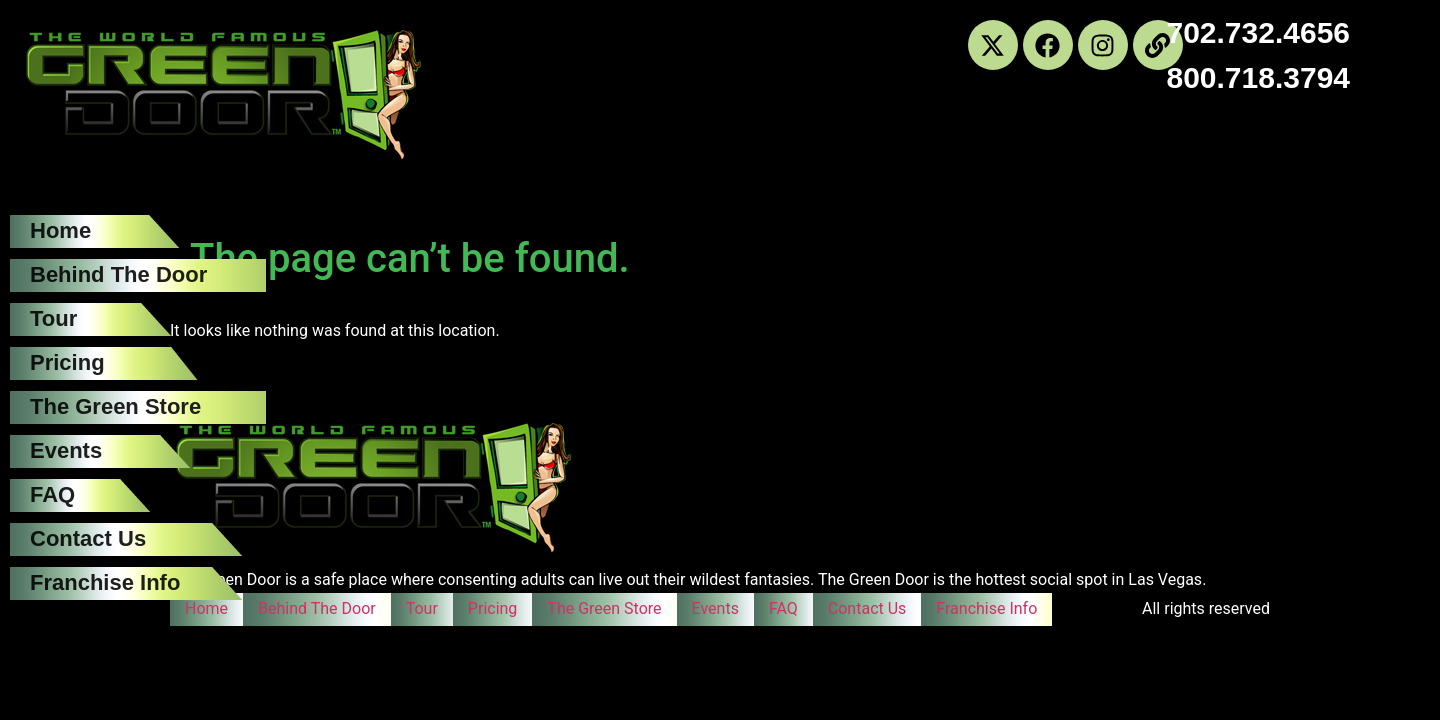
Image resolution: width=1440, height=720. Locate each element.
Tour (53, 318)
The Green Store (115, 406)
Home (60, 230)
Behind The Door (118, 274)
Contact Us (88, 538)
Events (66, 450)
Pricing (67, 362)
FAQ (52, 494)
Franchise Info (105, 582)
